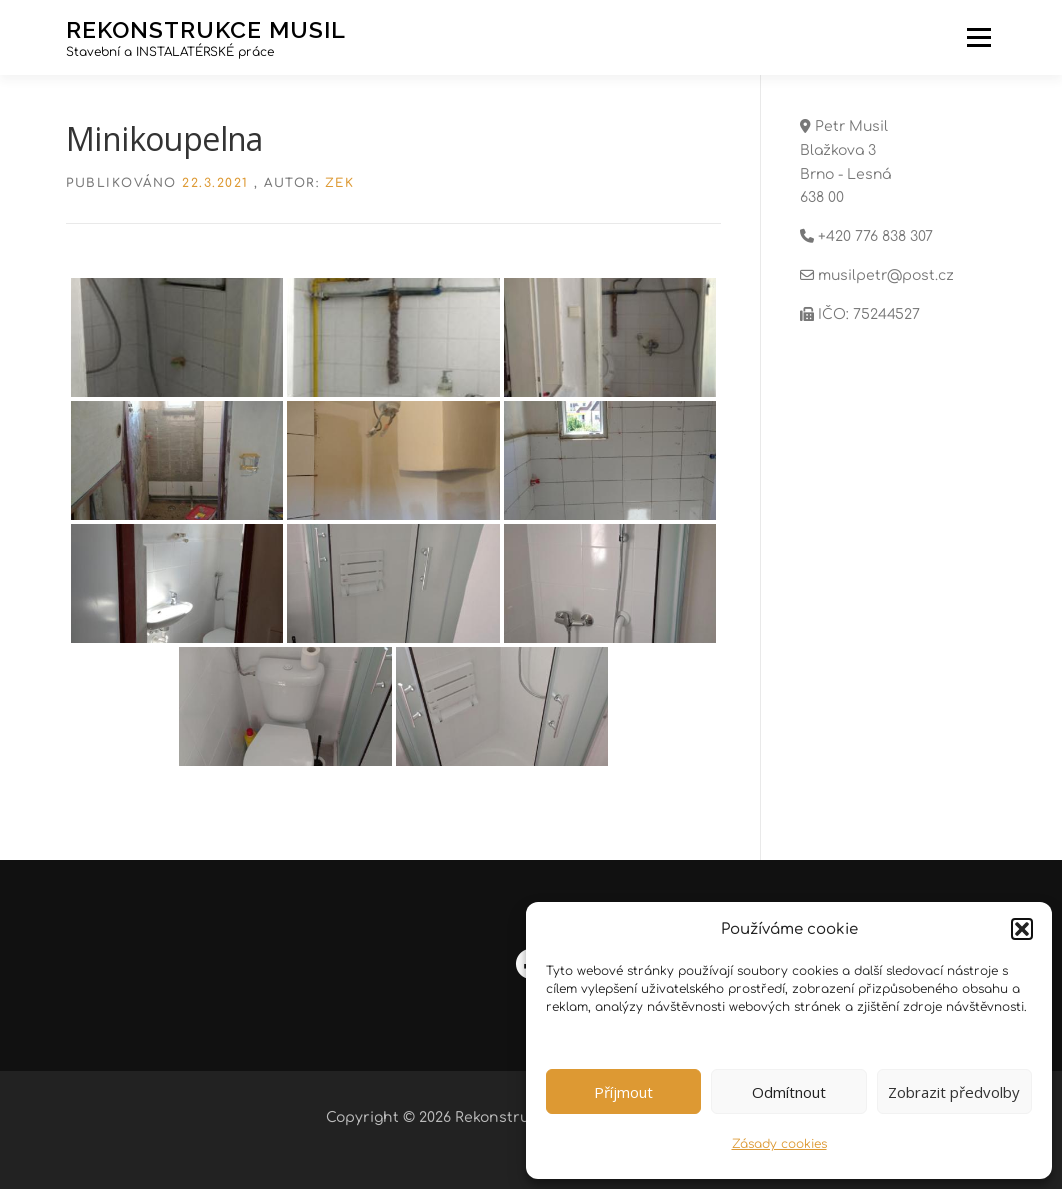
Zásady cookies (779, 1144)
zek (340, 183)
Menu (978, 37)
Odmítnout (789, 1092)
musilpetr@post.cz (886, 275)
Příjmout (623, 1092)
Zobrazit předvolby (954, 1092)
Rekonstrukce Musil (206, 28)
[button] (1022, 929)
